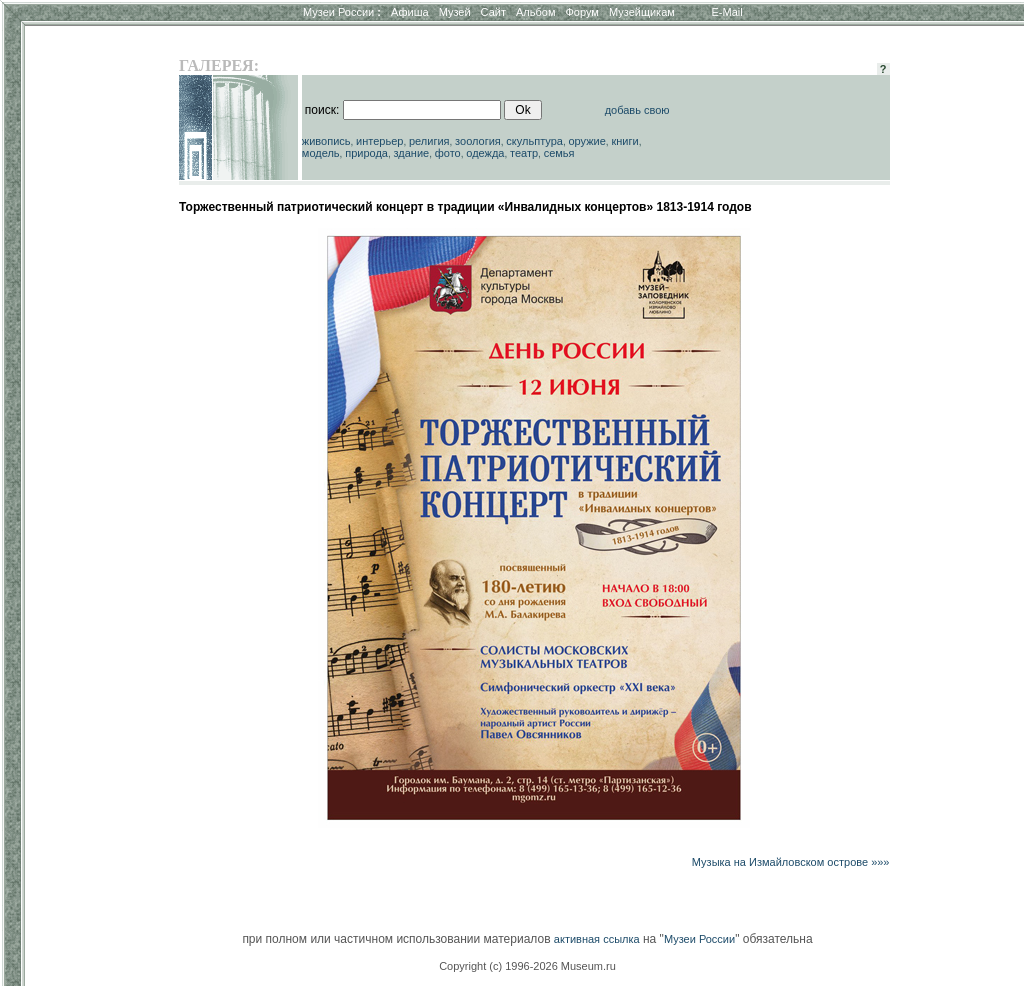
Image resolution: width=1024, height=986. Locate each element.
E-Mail (727, 12)
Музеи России (342, 12)
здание (411, 153)
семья (559, 153)
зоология (478, 141)
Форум (581, 12)
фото (448, 153)
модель (321, 153)
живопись (326, 141)
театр (524, 153)
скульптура (534, 141)
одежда (485, 153)
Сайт (493, 12)
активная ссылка (597, 939)
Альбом (535, 12)
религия (429, 141)
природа (366, 153)
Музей (455, 12)
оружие (587, 141)
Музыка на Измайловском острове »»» (791, 862)
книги (624, 141)
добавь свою (637, 110)
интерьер (379, 141)
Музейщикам (642, 12)
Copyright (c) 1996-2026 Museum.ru (527, 966)
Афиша (410, 12)
